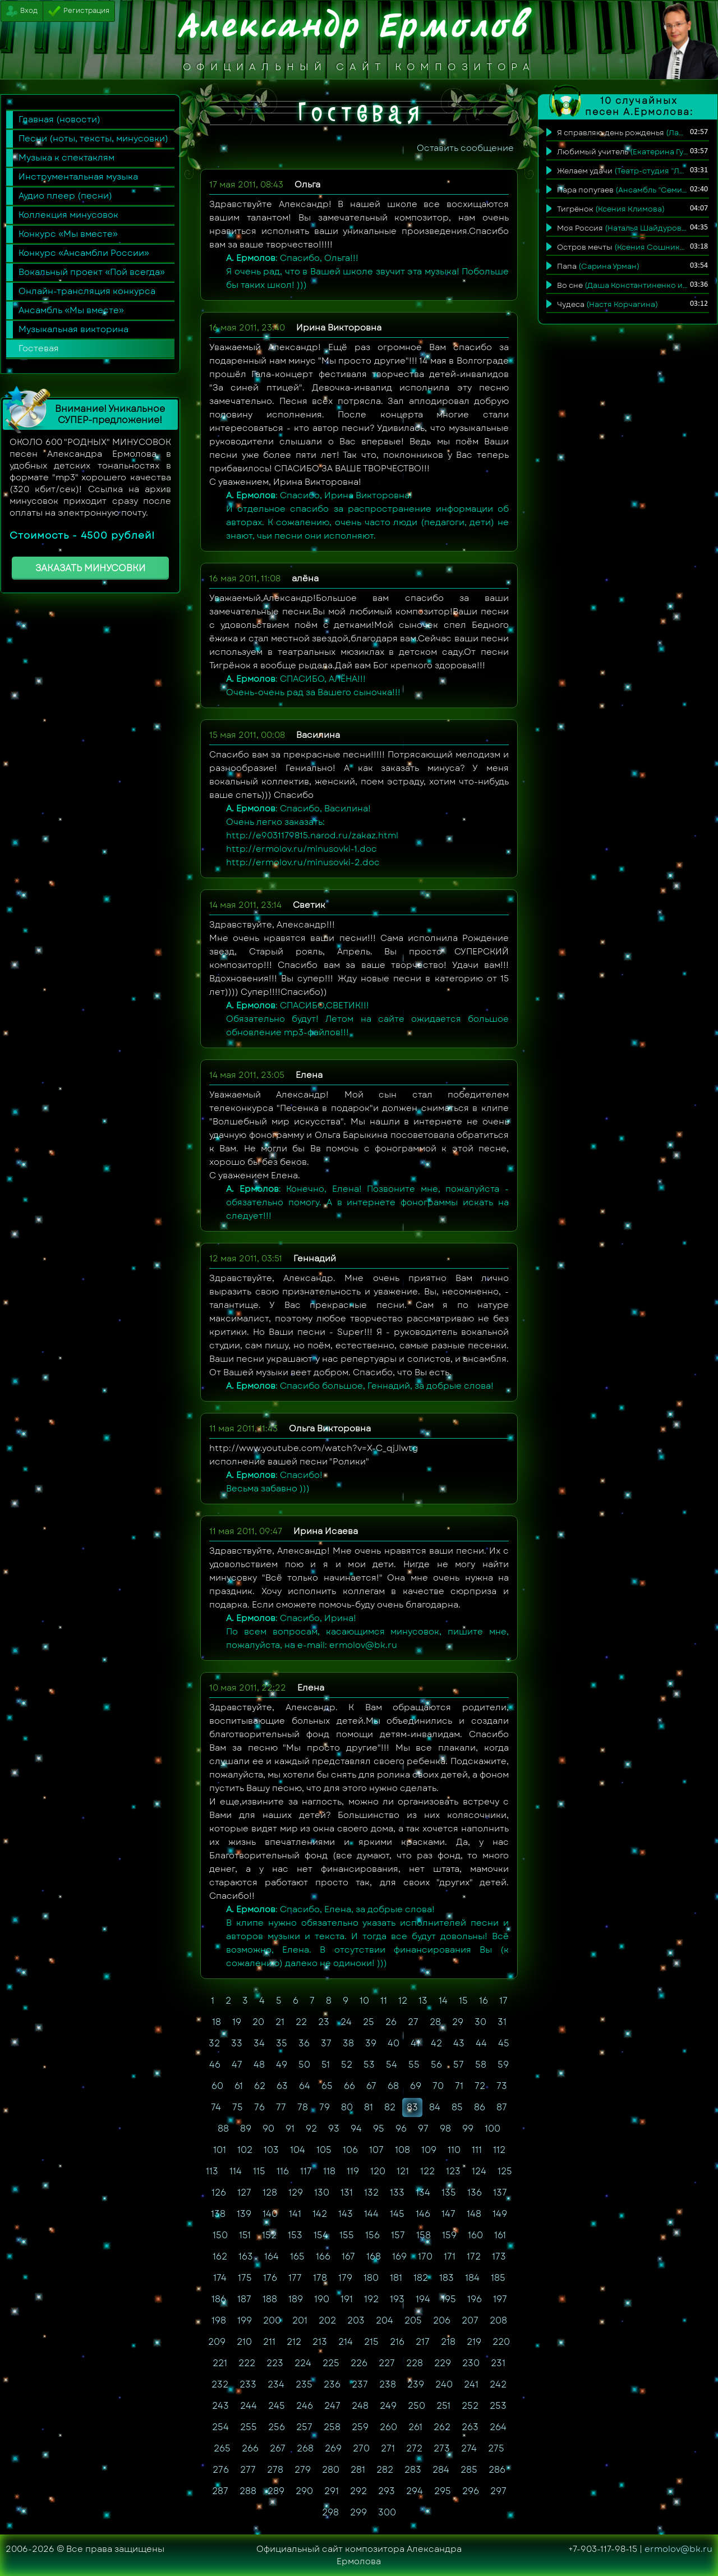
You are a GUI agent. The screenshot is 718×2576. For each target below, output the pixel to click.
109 (428, 2149)
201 (299, 2320)
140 (270, 2213)
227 (387, 2363)
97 (423, 2128)
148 (474, 2213)
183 (446, 2277)
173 (499, 2256)
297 (498, 2491)
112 (499, 2149)
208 (498, 2320)
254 (220, 2427)
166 (323, 2256)
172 (474, 2256)
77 (281, 2107)
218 (448, 2341)
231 (498, 2363)
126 (218, 2192)
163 (245, 2256)
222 (246, 2363)
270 (361, 2448)
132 (371, 2192)
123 (453, 2171)
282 (384, 2469)
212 (294, 2341)
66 (349, 2085)
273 (442, 2448)
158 (423, 2235)
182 (420, 2277)
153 (295, 2235)
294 (414, 2491)
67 (371, 2085)
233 (248, 2384)
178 (320, 2277)
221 (220, 2363)
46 (214, 2064)
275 (496, 2448)
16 (483, 2000)
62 (259, 2085)
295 (442, 2491)
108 (402, 2149)
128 (270, 2192)
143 (345, 2213)
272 (414, 2448)
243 (220, 2405)
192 (371, 2299)
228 (414, 2363)
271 (388, 2448)
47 (237, 2064)
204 (384, 2320)
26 (391, 2021)
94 (356, 2128)
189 (295, 2299)
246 (304, 2405)
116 (283, 2171)
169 (399, 2256)
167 (348, 2256)
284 (440, 2469)
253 (498, 2405)
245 (276, 2405)
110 (454, 2149)
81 (368, 2107)
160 (475, 2235)
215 (371, 2341)
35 (281, 2043)
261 (415, 2427)
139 (244, 2213)
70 (438, 2085)
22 (301, 2021)
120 (377, 2171)
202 (327, 2320)
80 (347, 2107)
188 (270, 2299)
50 (304, 2064)
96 (401, 2128)
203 (356, 2320)
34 (259, 2043)
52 (346, 2064)
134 (423, 2192)
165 (297, 2256)
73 (501, 2085)
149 (500, 2213)
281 (358, 2469)
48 (259, 2064)
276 (221, 2469)
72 (480, 2085)
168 (373, 2256)
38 (348, 2043)
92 (311, 2128)
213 (319, 2341)
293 (386, 2491)
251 (443, 2405)
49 (281, 2064)
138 (218, 2213)
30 (480, 2021)
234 (276, 2384)
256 (276, 2427)
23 (323, 2021)
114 (235, 2171)
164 (271, 2256)
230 (471, 2363)
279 (302, 2469)
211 (269, 2341)
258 (332, 2427)
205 (413, 2320)
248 (360, 2405)
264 (498, 2427)
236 (332, 2384)
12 (402, 2000)
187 (244, 2299)
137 (500, 2192)
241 (471, 2384)
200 (272, 2320)
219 (474, 2341)
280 (330, 2469)
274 (469, 2448)
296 (470, 2491)
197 (500, 2299)
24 (346, 2021)
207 (470, 2320)
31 (502, 2021)
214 (345, 2341)
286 (497, 2469)
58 (480, 2064)
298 (330, 2512)
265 (222, 2448)
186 (218, 2299)
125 (505, 2171)
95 (378, 2128)
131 (346, 2192)
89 (245, 2128)
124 (479, 2171)
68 (393, 2085)
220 (501, 2341)
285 (469, 2469)
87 (501, 2107)
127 (244, 2192)
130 (321, 2192)
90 (268, 2128)
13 (422, 2000)
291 (331, 2491)
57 (458, 2064)
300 (387, 2512)
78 (302, 2107)
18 (216, 2021)
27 (413, 2021)
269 (333, 2448)
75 (237, 2107)
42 (436, 2043)
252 (470, 2405)
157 (398, 2235)
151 (245, 2235)
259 (360, 2427)
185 (498, 2277)
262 (442, 2427)
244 (248, 2405)
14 (443, 2000)
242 (498, 2384)
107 (376, 2149)
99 (467, 2128)
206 (441, 2320)
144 (371, 2213)
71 (459, 2085)
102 (244, 2149)
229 (442, 2363)
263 (470, 2427)
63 (282, 2085)
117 (306, 2171)
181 (396, 2277)
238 (387, 2384)
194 (423, 2299)
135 (448, 2192)
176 (270, 2277)
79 (324, 2107)
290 (304, 2491)
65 (327, 2085)
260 (388, 2427)
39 (370, 2043)
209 (216, 2341)
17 (503, 2000)
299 (358, 2512)
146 (423, 2213)
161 (500, 2235)
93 (333, 2128)
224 (302, 2363)
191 (346, 2299)
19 (236, 2021)
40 (393, 2043)
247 (332, 2405)
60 (217, 2085)
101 (219, 2149)
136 (474, 2192)
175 (245, 2277)
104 (297, 2149)
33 (236, 2043)
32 (214, 2043)
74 (216, 2107)
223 (274, 2363)
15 (463, 2000)
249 (388, 2405)
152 (269, 2235)
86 (479, 2107)
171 (449, 2256)
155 (346, 2235)
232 (219, 2384)
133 (397, 2192)
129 (295, 2192)
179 (345, 2277)
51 (325, 2064)
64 (304, 2085)
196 (474, 2299)
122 (427, 2171)
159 (449, 2235)
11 (383, 2000)
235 (304, 2384)
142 (319, 2213)
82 (389, 2107)
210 (244, 2341)
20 (258, 2021)
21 (279, 2021)
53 (369, 2064)
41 (415, 2043)
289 (276, 2491)
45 (503, 2043)
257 (304, 2427)
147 (448, 2213)
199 (244, 2320)
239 (415, 2384)
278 (275, 2469)
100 (492, 2128)
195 (448, 2299)
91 (290, 2128)
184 (472, 2277)
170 (425, 2256)
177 (295, 2277)
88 (223, 2128)
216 (397, 2341)
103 (271, 2149)
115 (259, 2171)
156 (372, 2235)
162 (220, 2256)
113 (212, 2171)
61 (238, 2085)
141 (295, 2213)
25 (368, 2021)
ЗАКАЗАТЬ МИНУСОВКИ (90, 568)
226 (359, 2363)
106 (350, 2149)
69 (415, 2085)
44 (481, 2043)
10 (364, 2000)
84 (434, 2107)
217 (423, 2341)
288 (248, 2491)
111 (477, 2149)
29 (457, 2021)
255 (248, 2427)
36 (304, 2043)
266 (250, 2448)
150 (220, 2235)
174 (220, 2277)
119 (353, 2171)
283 (412, 2469)
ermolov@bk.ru (678, 2549)
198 (218, 2320)
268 (305, 2448)
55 (414, 2064)
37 (326, 2043)
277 (248, 2469)
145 (397, 2213)
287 (220, 2491)
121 (403, 2171)
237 (360, 2384)
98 (445, 2128)
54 (391, 2064)
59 (503, 2064)
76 (259, 2107)
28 (435, 2021)
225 (331, 2363)
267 (278, 2448)
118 (329, 2171)
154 (321, 2235)
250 (416, 2405)
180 (371, 2277)
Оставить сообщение (465, 148)
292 (358, 2491)
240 (444, 2384)
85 (457, 2107)
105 (324, 2149)
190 (321, 2299)
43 (458, 2043)
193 (397, 2299)
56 (436, 2064)
